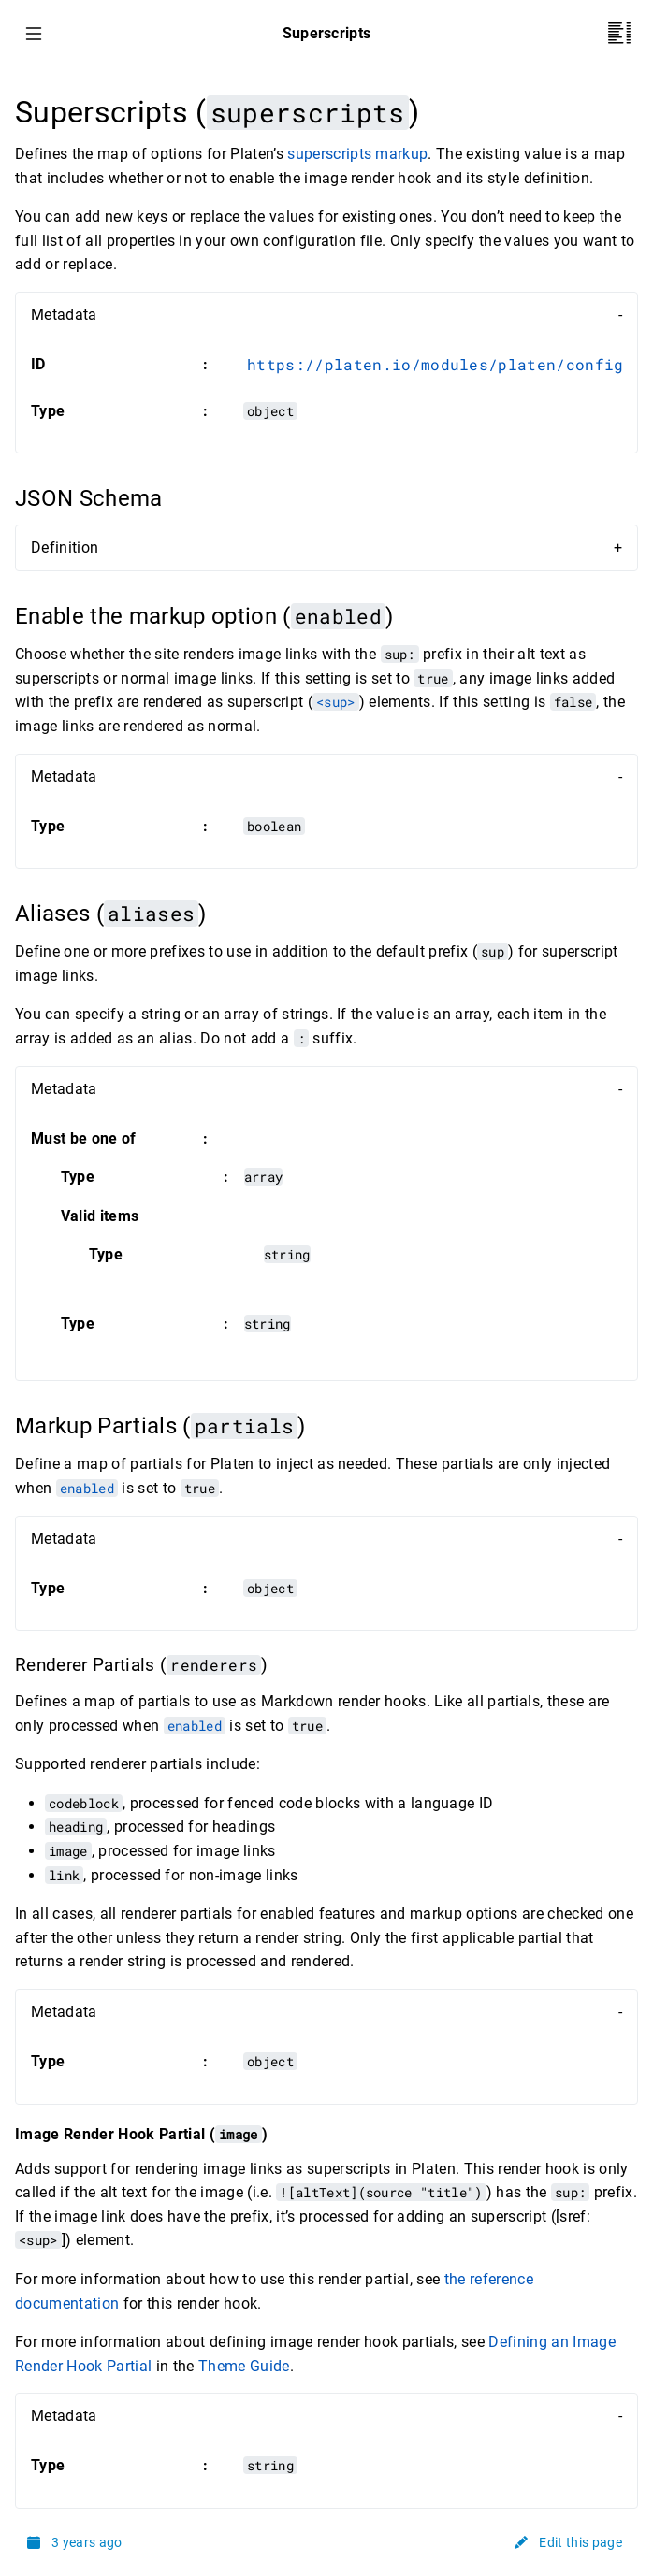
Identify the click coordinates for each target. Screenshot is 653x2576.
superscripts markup (357, 154)
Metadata (64, 315)
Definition (64, 547)
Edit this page (568, 2542)
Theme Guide (244, 2366)
